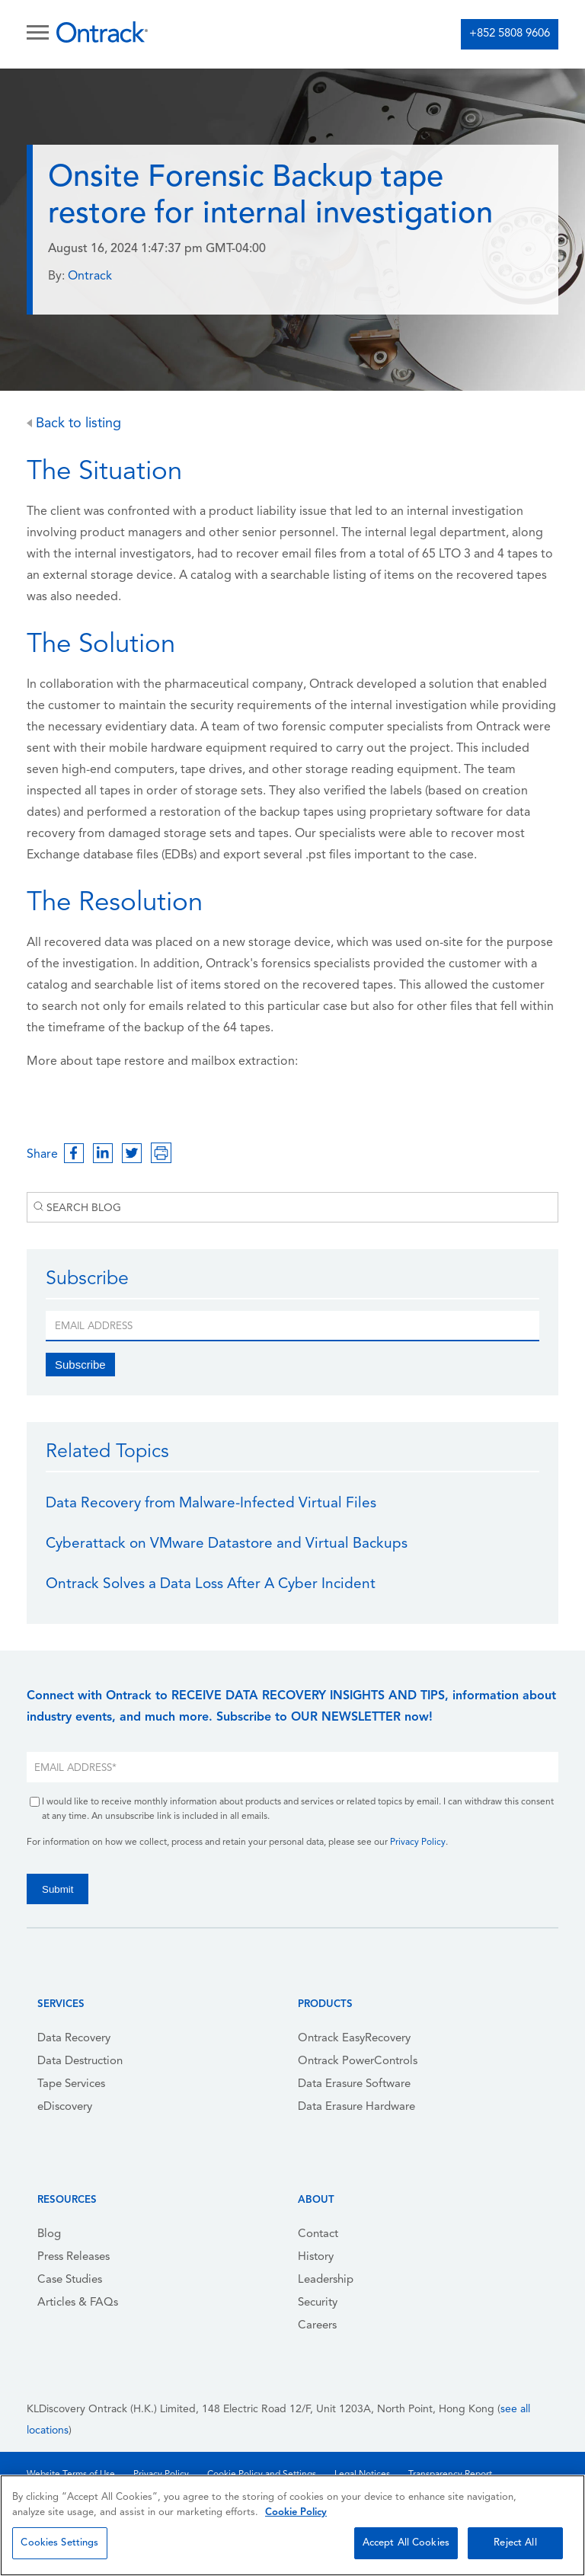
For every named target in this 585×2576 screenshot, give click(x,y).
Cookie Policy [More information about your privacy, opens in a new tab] (296, 2512)
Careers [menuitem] (317, 2326)
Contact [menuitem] (318, 2234)
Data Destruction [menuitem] (80, 2061)
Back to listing (74, 424)
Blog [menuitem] (49, 2234)
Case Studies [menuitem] (69, 2280)
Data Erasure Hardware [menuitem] (356, 2107)
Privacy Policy (418, 1842)
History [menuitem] (316, 2257)
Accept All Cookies (406, 2543)
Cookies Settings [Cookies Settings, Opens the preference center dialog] (59, 2543)
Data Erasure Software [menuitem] (354, 2084)
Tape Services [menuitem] (71, 2084)
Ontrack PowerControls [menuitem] (357, 2061)
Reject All (515, 2543)
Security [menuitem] (317, 2303)
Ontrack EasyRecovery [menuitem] (354, 2038)
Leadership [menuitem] (325, 2280)
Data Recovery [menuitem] (73, 2038)
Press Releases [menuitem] (73, 2257)
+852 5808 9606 (509, 34)
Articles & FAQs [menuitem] (77, 2303)
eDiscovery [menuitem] (64, 2107)
